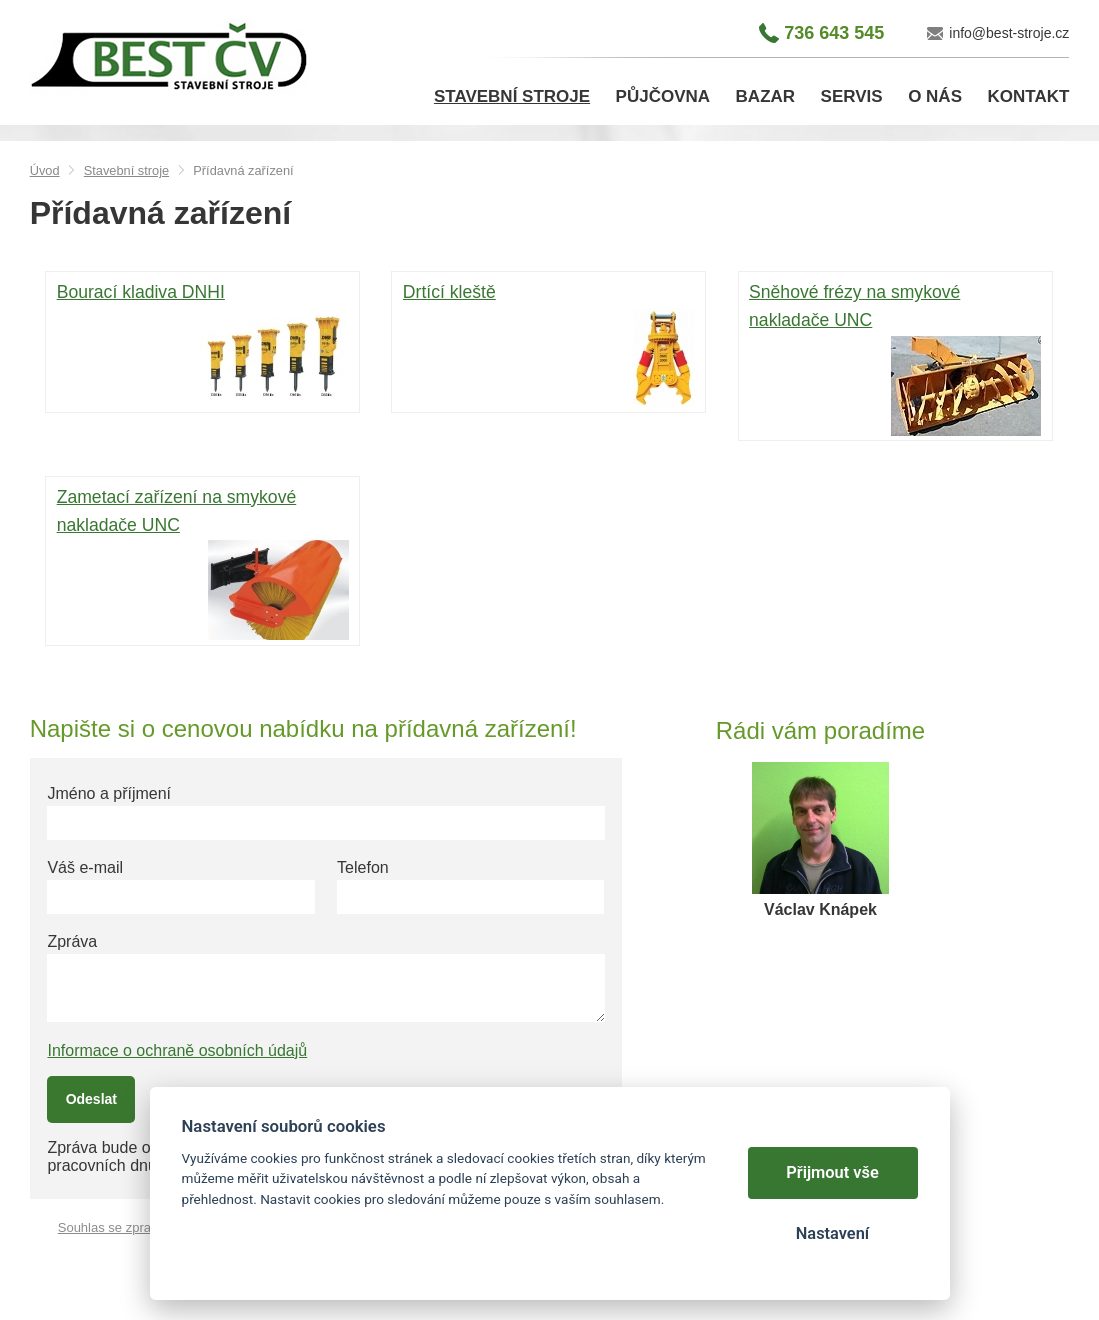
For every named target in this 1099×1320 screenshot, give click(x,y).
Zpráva (72, 941)
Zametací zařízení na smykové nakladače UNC (203, 563)
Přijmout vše (832, 1172)
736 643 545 (834, 33)
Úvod (45, 170)
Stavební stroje (126, 170)
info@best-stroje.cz (1009, 33)
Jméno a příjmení (109, 793)
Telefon (363, 867)
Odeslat (91, 1099)
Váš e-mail (85, 867)
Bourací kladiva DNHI (203, 344)
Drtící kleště (549, 344)
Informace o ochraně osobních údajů (177, 1050)
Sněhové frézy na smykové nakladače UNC (895, 358)
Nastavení (832, 1233)
